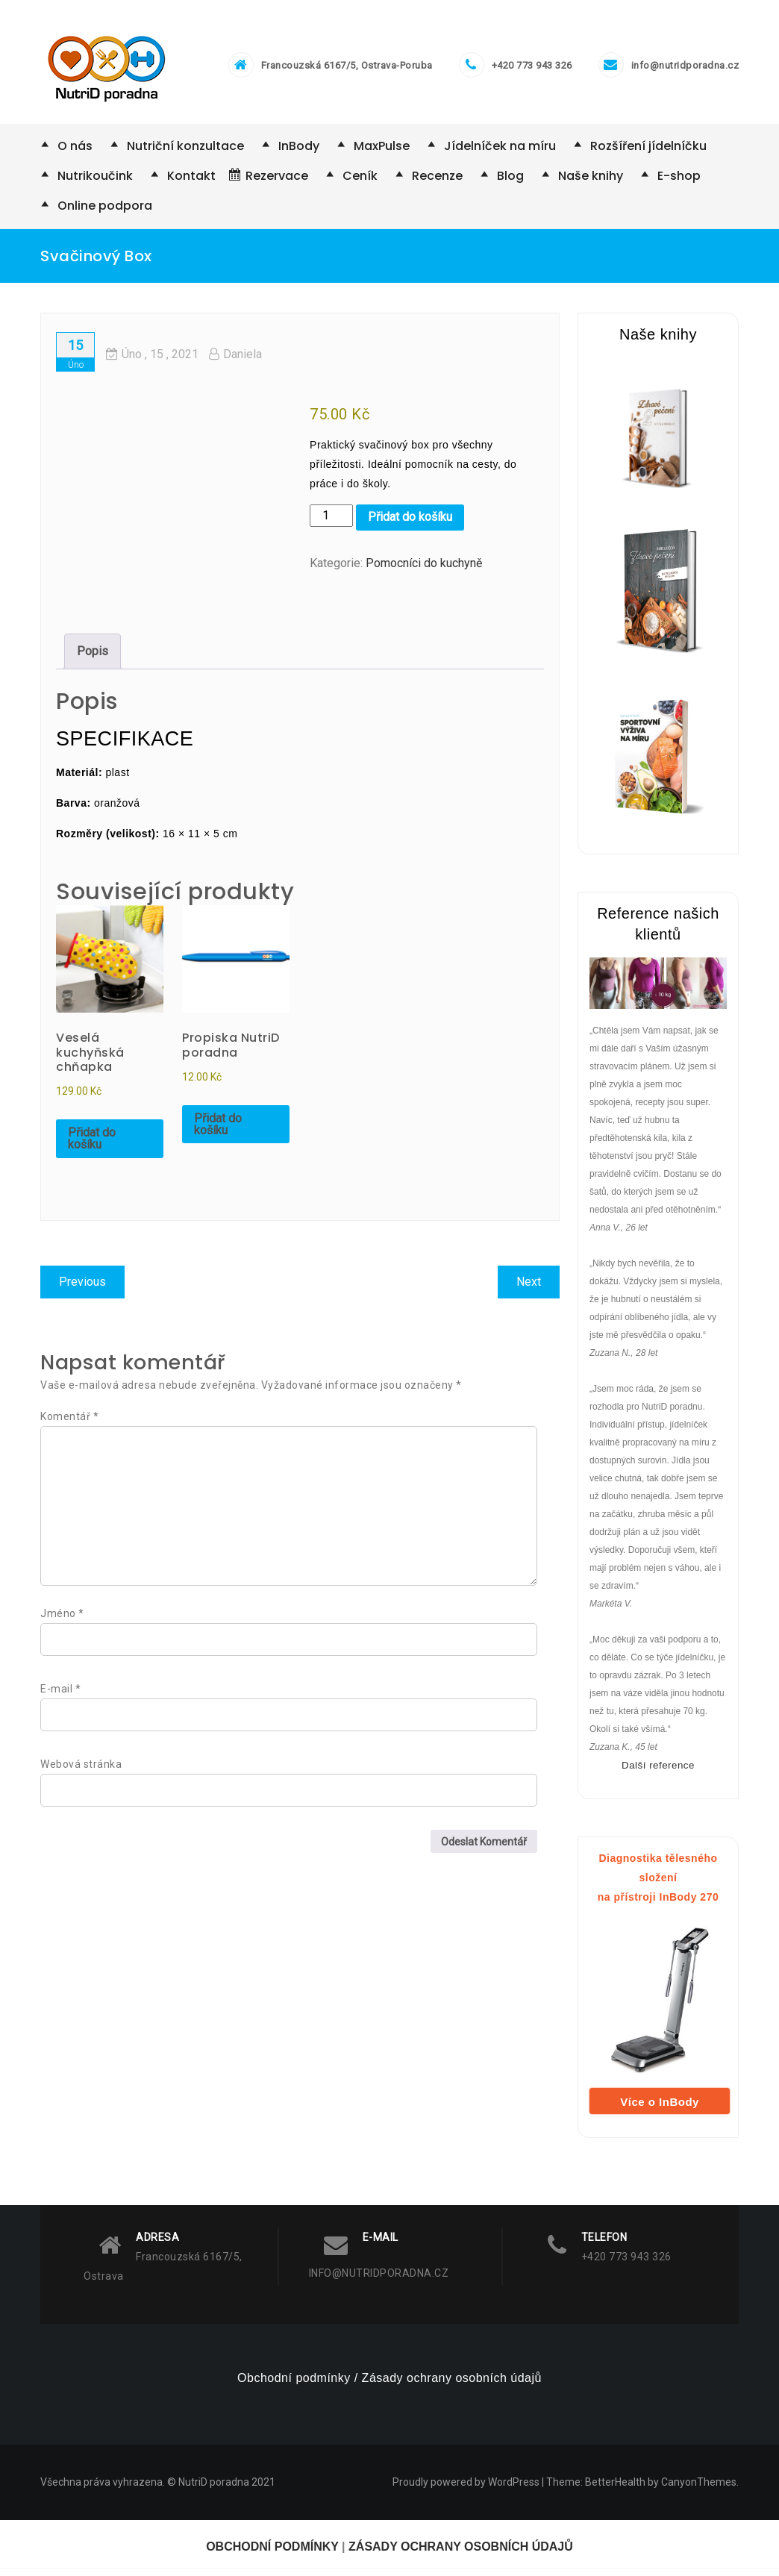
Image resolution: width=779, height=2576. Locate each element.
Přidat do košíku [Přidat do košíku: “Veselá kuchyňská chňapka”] (92, 1146)
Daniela (235, 361)
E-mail (60, 1696)
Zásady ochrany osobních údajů (452, 2385)
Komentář (69, 1424)
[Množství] (331, 523)
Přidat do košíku (410, 525)
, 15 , (152, 361)
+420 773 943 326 (532, 69)
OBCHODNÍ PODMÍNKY (272, 2554)
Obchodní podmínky (294, 2385)
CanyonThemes (698, 2489)
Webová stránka (81, 1772)
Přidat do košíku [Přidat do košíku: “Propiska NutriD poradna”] (218, 1132)
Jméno (62, 1621)
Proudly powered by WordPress (465, 2489)
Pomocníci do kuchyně (424, 571)
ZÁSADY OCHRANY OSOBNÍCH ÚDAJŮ (460, 2554)
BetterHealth (615, 2489)
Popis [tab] (92, 658)
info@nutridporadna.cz (685, 69)
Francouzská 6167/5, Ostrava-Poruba (347, 69)
